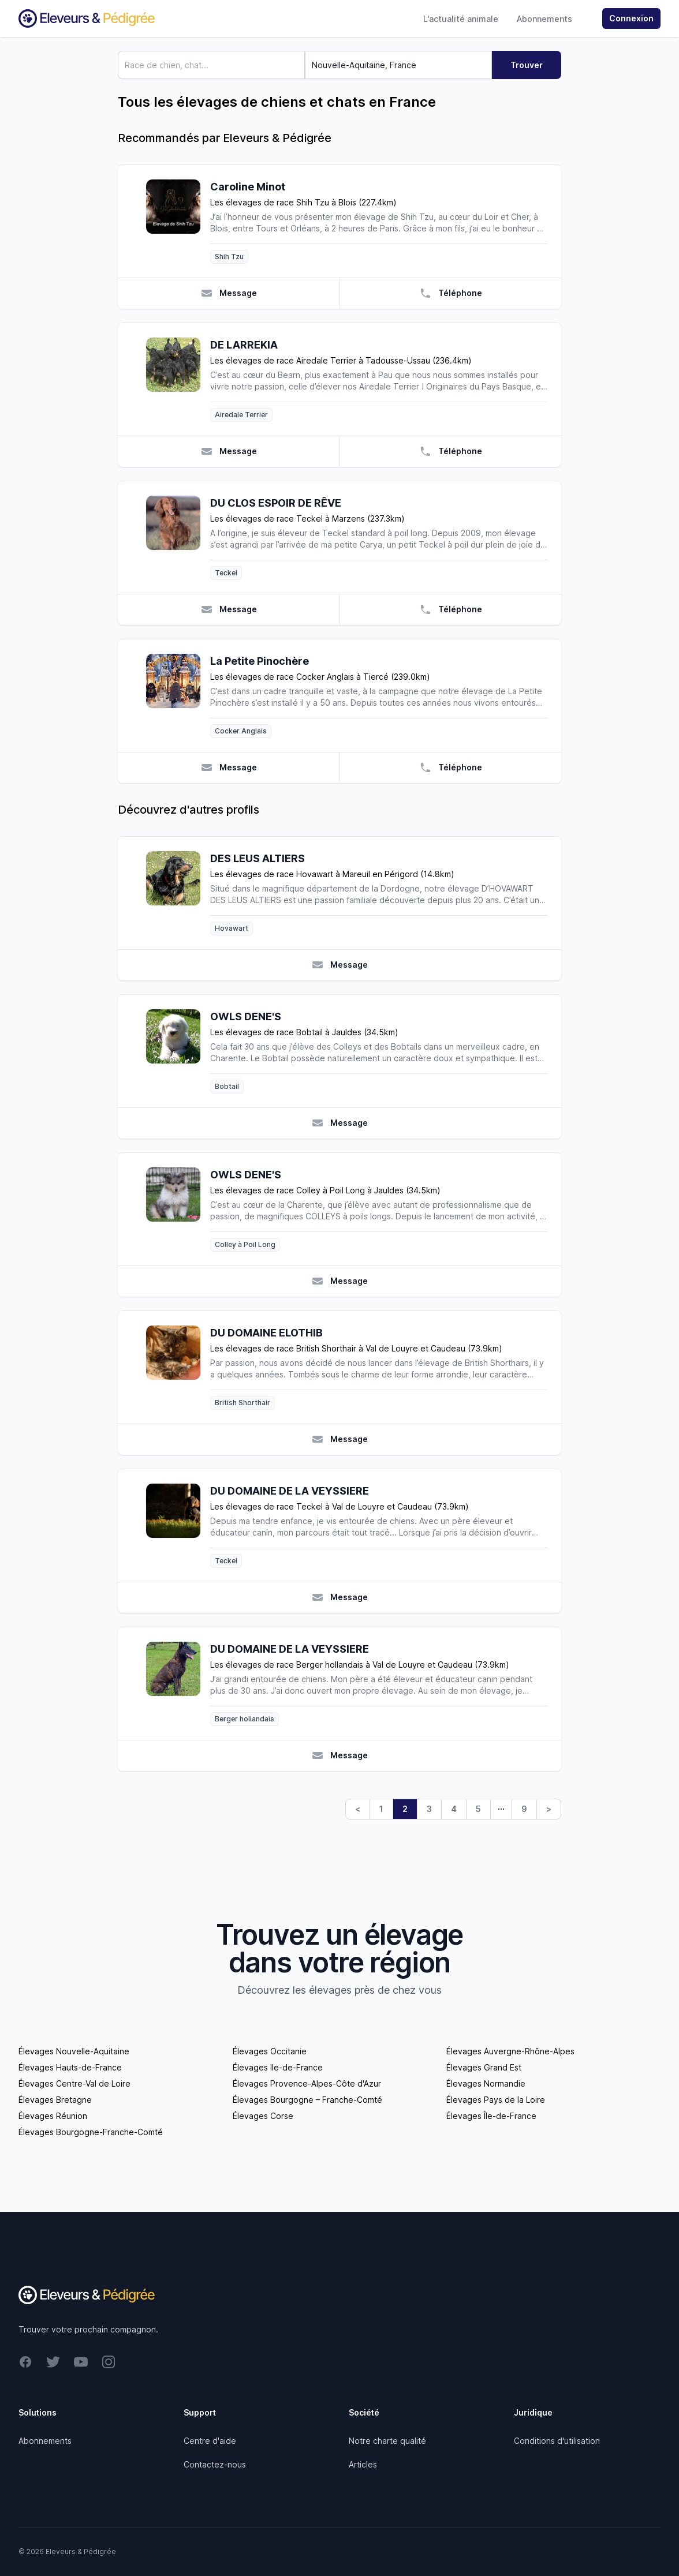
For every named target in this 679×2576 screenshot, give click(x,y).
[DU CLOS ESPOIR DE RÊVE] (178, 537)
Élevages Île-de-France (491, 2116)
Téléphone (451, 293)
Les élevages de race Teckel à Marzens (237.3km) (307, 518)
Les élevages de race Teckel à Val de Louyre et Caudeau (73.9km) (339, 1506)
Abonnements (544, 19)
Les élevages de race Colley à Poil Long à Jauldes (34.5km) (325, 1190)
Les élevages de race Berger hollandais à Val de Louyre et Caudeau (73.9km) (359, 1664)
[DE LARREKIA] (178, 379)
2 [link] (405, 1809)
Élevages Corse (263, 2116)
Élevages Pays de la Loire (495, 2100)
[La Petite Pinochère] (178, 695)
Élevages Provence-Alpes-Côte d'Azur (307, 2083)
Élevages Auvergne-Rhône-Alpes (510, 2051)
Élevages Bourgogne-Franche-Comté (90, 2132)
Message (229, 293)
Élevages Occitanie (270, 2051)
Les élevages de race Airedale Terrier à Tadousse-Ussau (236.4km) (341, 360)
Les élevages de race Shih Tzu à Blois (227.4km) (303, 202)
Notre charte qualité (387, 2441)
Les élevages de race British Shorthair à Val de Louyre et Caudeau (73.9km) (356, 1348)
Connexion (631, 18)
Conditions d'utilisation (557, 2441)
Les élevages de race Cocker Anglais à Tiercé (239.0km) (320, 677)
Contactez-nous (215, 2464)
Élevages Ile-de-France (278, 2067)
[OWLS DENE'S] (178, 1051)
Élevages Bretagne (55, 2100)
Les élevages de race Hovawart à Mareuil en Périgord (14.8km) (332, 874)
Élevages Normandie (485, 2083)
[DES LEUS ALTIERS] (178, 893)
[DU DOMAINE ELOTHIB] (178, 1367)
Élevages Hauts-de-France (70, 2067)
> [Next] (548, 1809)
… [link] (501, 1806)
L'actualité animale (460, 19)
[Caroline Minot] (178, 221)
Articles (363, 2464)
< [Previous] (357, 1809)
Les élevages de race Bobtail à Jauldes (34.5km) (304, 1032)
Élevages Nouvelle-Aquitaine (73, 2051)
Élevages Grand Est (483, 2067)
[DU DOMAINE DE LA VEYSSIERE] (178, 1525)
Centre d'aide (210, 2441)
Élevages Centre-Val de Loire (74, 2083)
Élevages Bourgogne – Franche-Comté (307, 2100)
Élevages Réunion (52, 2116)
